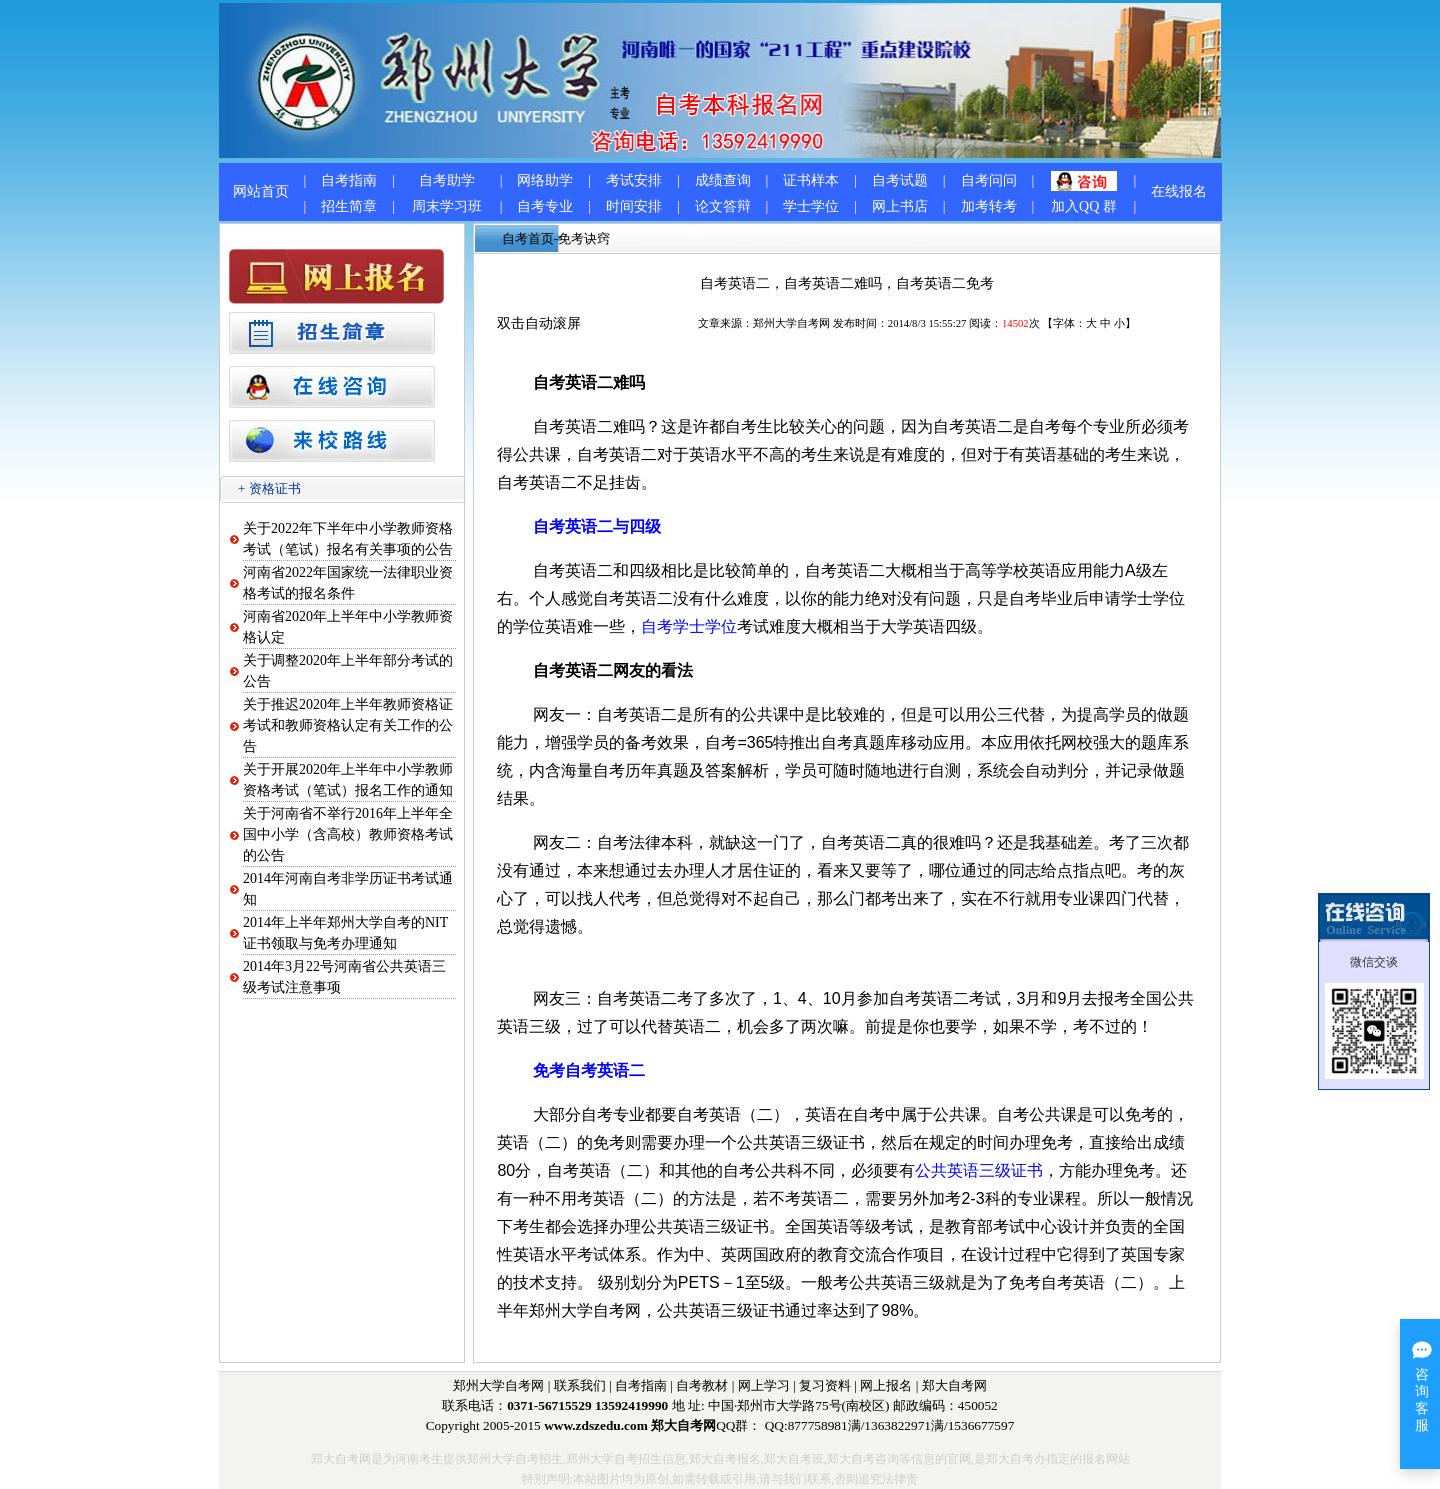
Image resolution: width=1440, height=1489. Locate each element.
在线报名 (1179, 191)
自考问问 (989, 180)
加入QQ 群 (1084, 206)
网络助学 (545, 180)
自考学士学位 (689, 626)
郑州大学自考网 (791, 323)
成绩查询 (723, 180)
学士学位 (811, 206)
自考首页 (528, 238)
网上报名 (886, 1385)
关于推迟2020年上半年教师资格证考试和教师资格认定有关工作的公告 (348, 725)
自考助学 (447, 180)
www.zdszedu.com (596, 1425)
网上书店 (900, 206)
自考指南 (349, 180)
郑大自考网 (954, 1385)
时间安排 (634, 206)
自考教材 (702, 1385)
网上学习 (764, 1385)
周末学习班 (447, 206)
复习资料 (825, 1385)
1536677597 (981, 1425)
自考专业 (545, 206)
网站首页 (261, 191)
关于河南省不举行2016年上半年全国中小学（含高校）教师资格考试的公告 (348, 834)
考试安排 (634, 180)
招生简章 (349, 206)
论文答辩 (723, 206)
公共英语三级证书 (979, 1170)
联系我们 (580, 1385)
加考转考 (989, 206)
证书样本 (811, 180)
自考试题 (900, 180)
